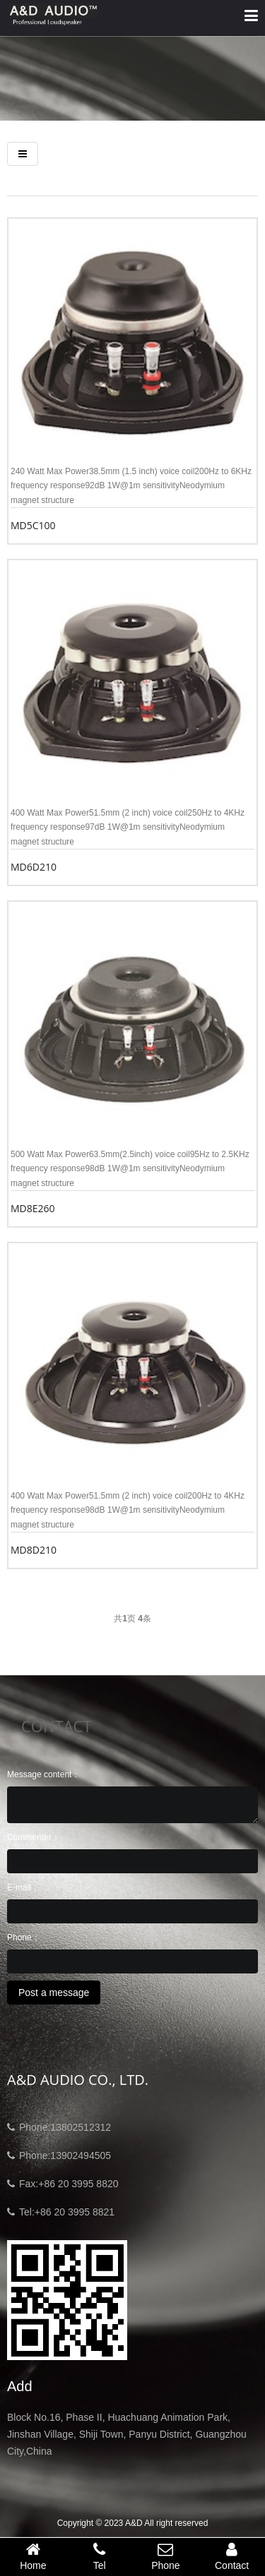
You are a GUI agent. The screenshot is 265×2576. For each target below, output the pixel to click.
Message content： (43, 1774)
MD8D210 (34, 1549)
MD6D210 (34, 866)
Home (33, 2556)
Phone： (23, 1937)
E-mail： (23, 1887)
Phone (166, 2556)
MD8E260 (33, 1208)
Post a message (53, 1992)
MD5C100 (33, 525)
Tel (99, 2556)
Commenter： (33, 1837)
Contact (232, 2556)
